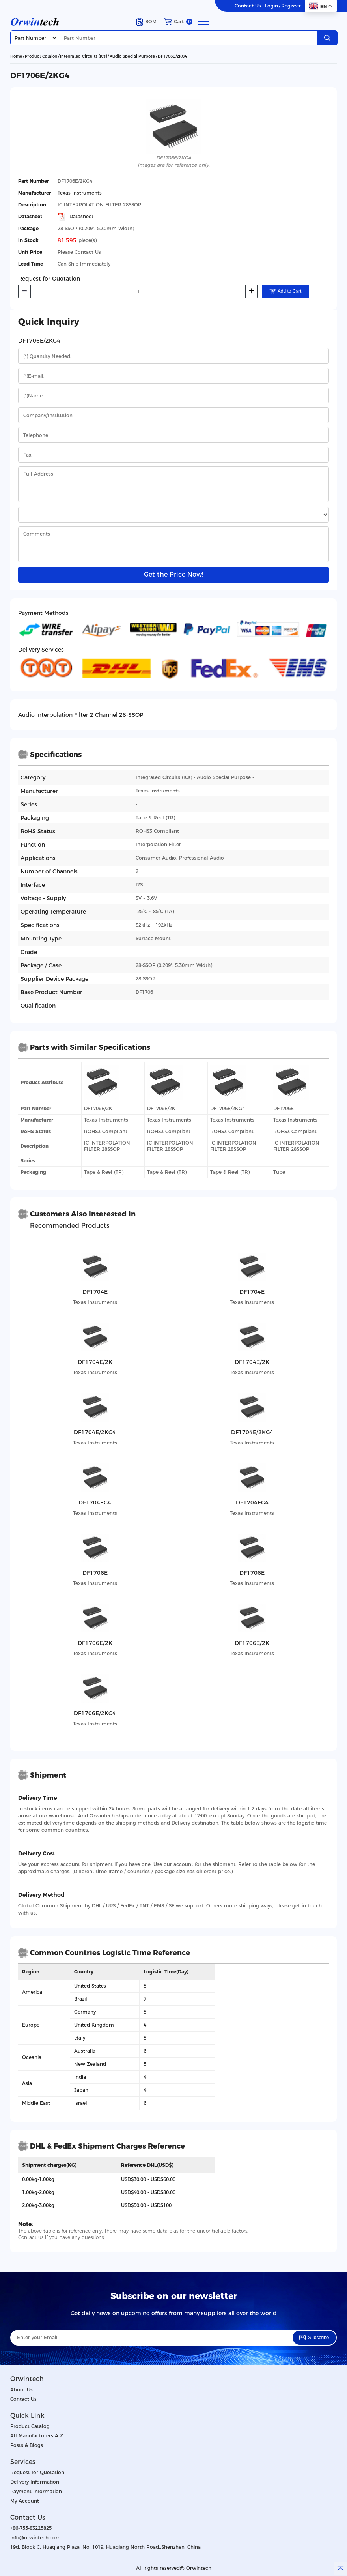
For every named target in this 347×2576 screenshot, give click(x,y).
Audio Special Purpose (132, 56)
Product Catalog (41, 56)
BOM (146, 22)
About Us (21, 2389)
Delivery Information (34, 2482)
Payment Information (36, 2491)
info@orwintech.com (35, 2537)
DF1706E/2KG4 (172, 56)
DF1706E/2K (98, 1108)
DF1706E (283, 1108)
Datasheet (75, 217)
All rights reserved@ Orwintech (173, 2568)
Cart (178, 21)
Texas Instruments (80, 193)
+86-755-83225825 (31, 2528)
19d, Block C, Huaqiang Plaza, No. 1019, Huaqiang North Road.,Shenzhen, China (105, 2547)
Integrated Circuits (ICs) (83, 56)
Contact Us (248, 6)
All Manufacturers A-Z (36, 2436)
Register (291, 6)
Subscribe (314, 2337)
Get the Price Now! (173, 574)
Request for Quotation (37, 2472)
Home (16, 56)
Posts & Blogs (26, 2445)
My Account (24, 2501)
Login (271, 6)
